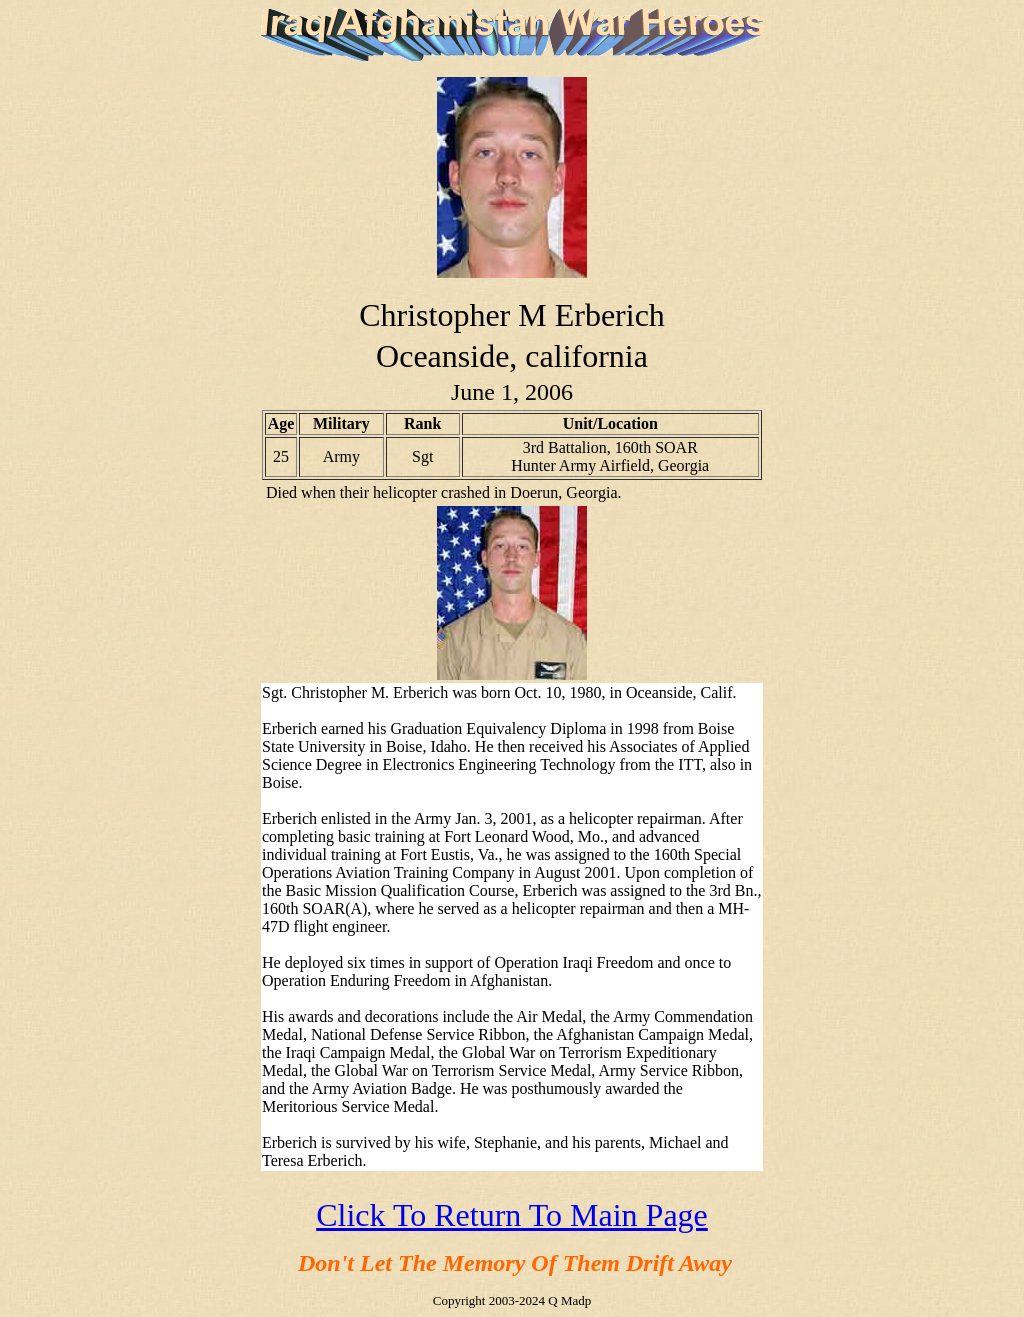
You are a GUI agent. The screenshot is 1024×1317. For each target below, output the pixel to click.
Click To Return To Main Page (512, 1215)
